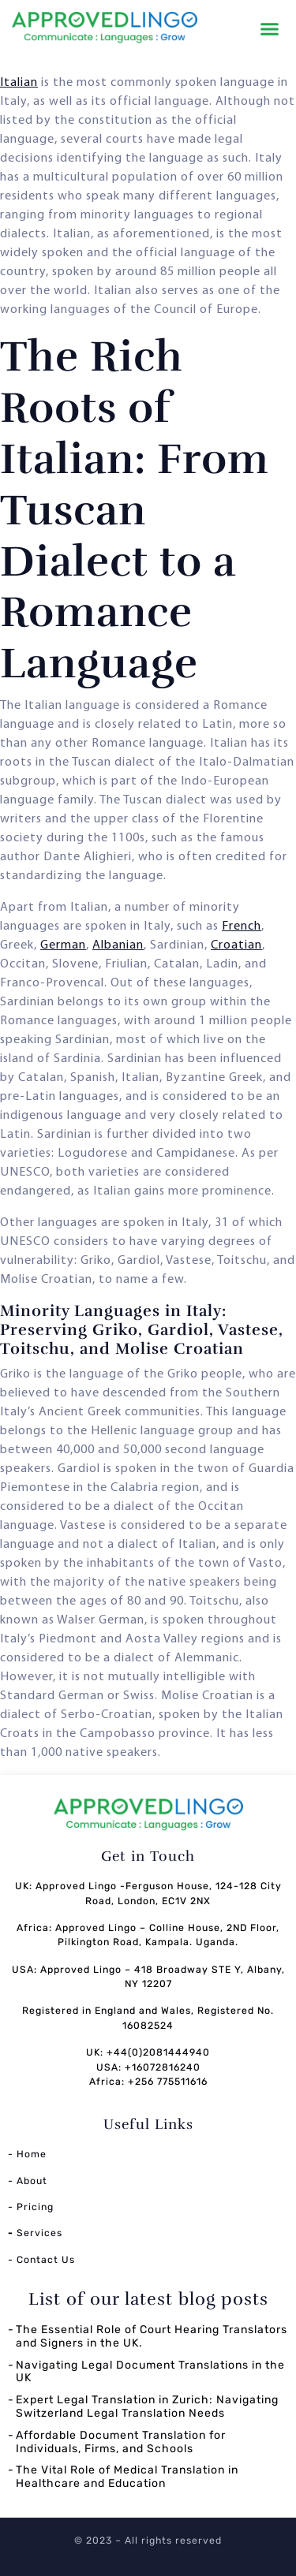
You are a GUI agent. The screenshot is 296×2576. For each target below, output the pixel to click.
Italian (19, 82)
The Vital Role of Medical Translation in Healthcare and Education (127, 2476)
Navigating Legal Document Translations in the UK (150, 2371)
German (63, 945)
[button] (270, 29)
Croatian (236, 945)
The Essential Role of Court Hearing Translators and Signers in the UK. (151, 2336)
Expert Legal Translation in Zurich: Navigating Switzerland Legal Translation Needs (147, 2406)
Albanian (118, 945)
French (241, 926)
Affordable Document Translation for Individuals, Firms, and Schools (121, 2442)
